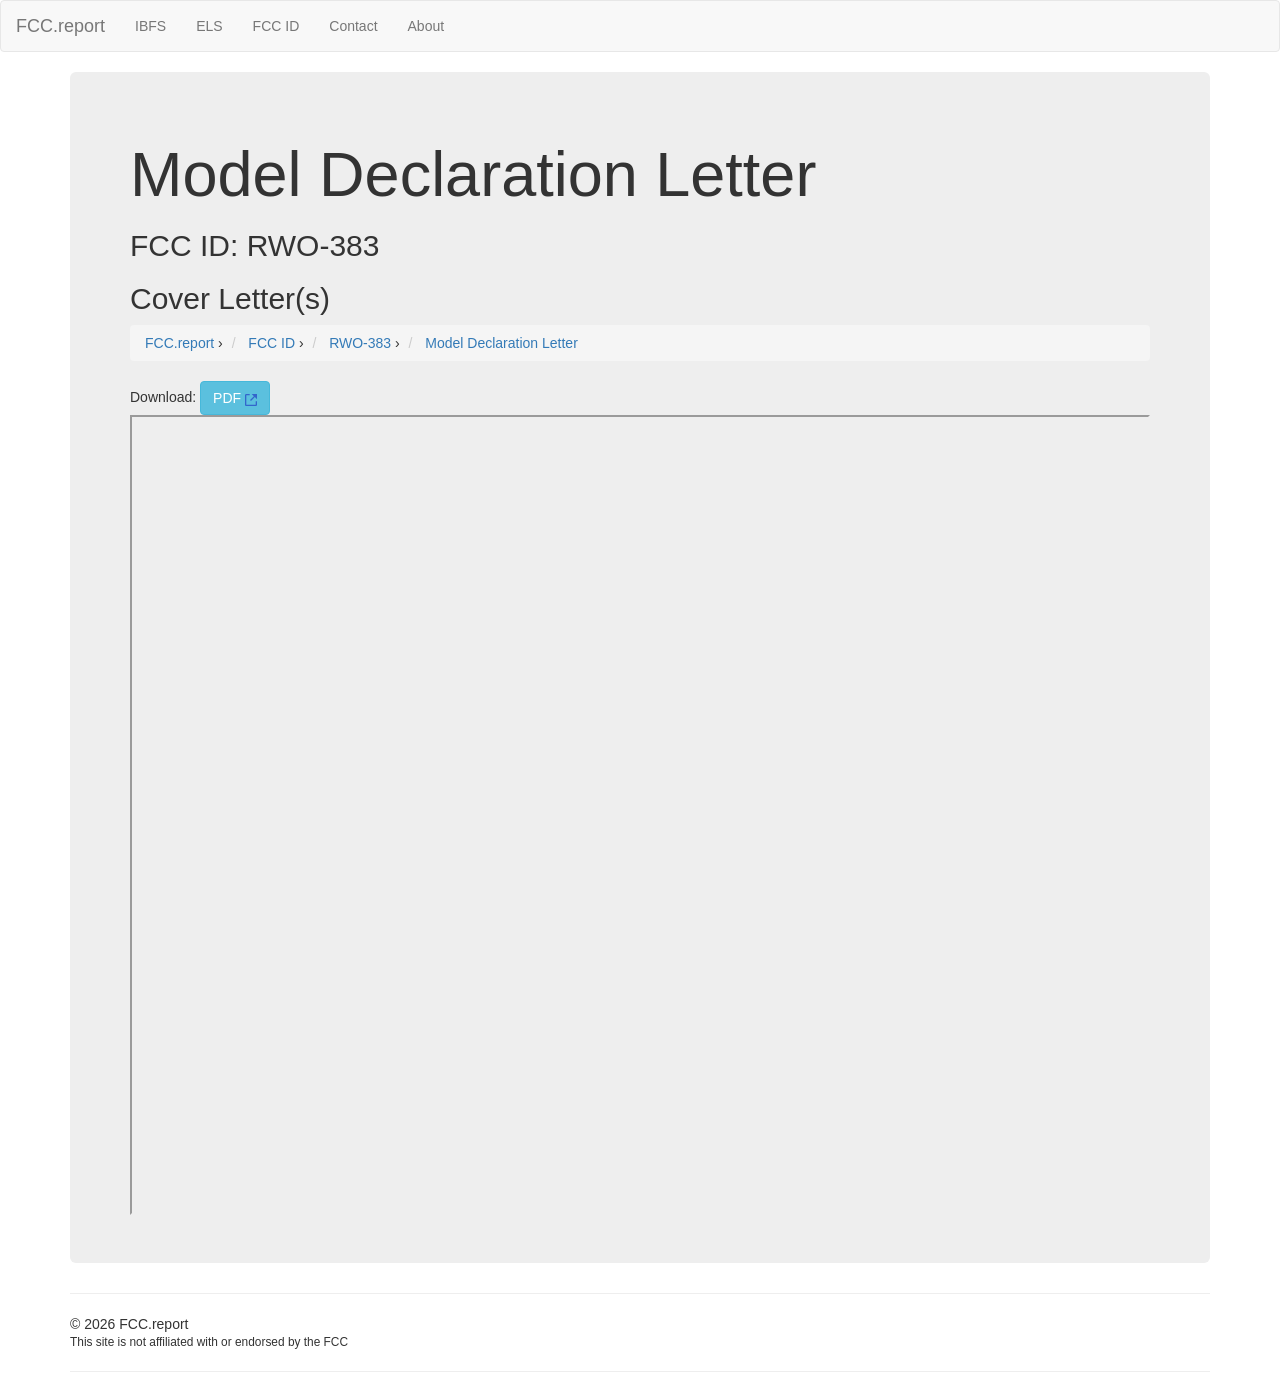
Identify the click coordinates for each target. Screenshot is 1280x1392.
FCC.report (60, 26)
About (426, 26)
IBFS (150, 26)
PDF (235, 398)
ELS (209, 26)
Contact (353, 26)
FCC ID (276, 26)
